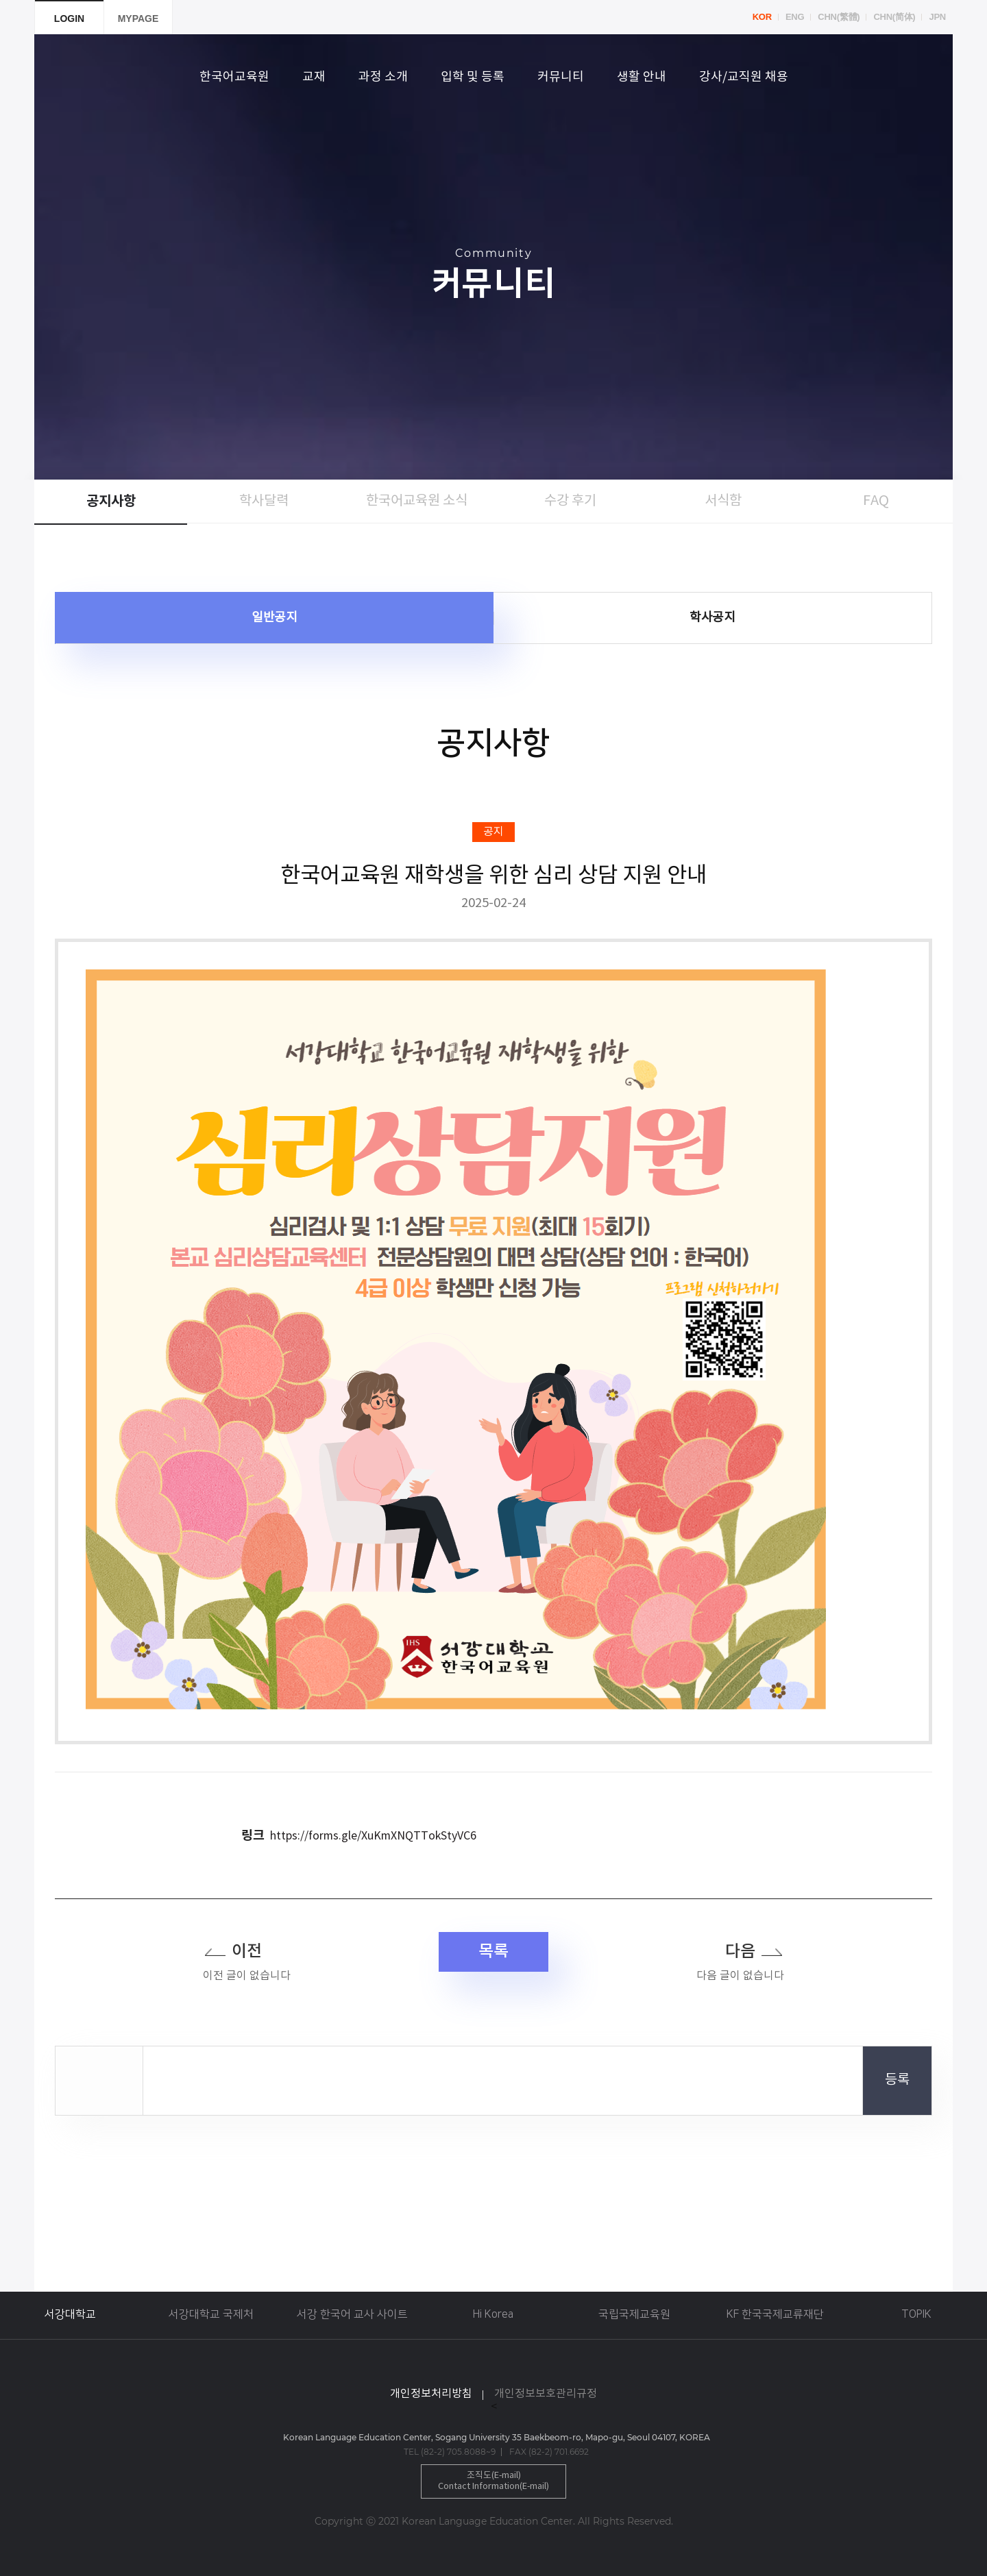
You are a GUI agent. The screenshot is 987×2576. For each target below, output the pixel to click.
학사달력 (264, 501)
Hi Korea (493, 2314)
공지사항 (111, 501)
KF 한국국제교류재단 (775, 2314)
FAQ (876, 501)
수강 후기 (570, 501)
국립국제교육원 (634, 2314)
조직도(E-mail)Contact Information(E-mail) (493, 2481)
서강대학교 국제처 (211, 2314)
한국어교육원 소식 (416, 501)
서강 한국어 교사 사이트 (352, 2314)
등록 (897, 2080)
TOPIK (916, 2314)
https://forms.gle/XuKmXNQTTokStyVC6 (373, 1836)
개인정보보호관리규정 (545, 2394)
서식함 (723, 501)
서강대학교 (70, 2314)
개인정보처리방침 (431, 2394)
